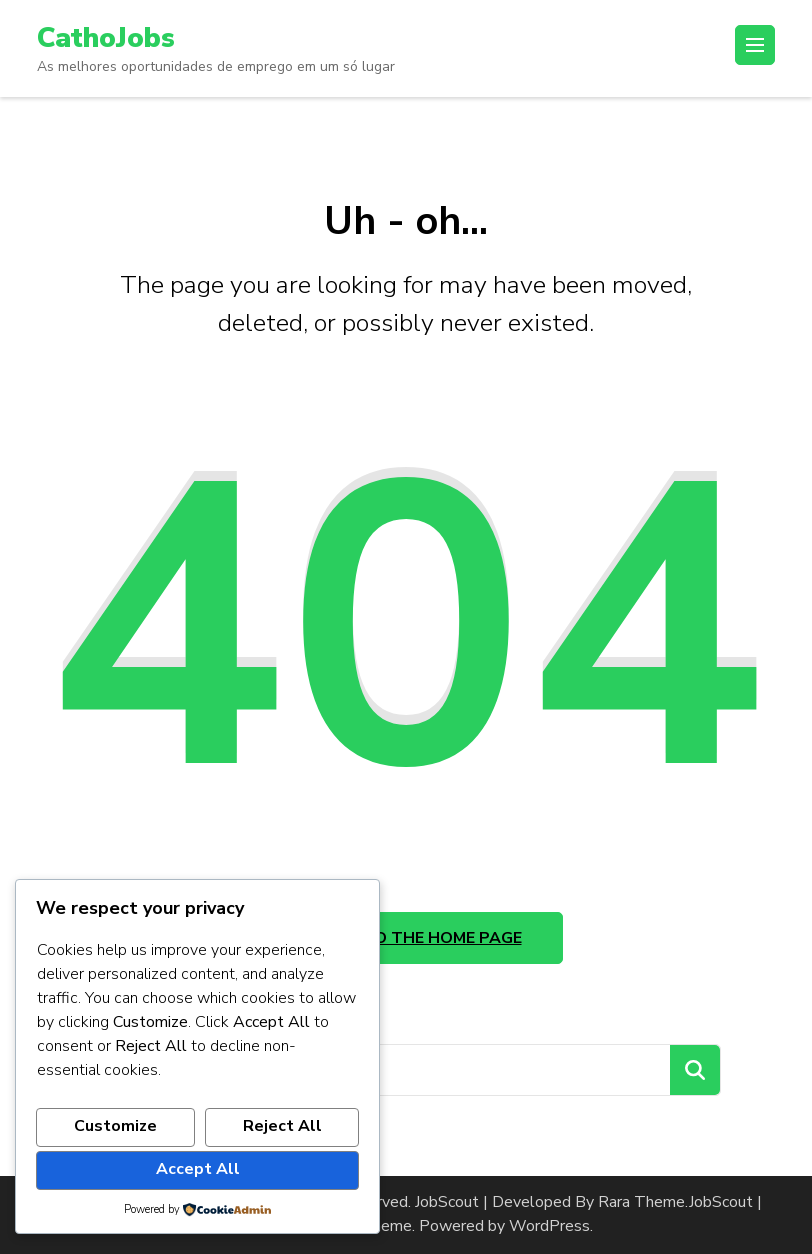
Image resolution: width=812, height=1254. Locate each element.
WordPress (549, 1226)
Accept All (198, 1169)
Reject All (282, 1126)
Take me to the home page (406, 938)
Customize (115, 1126)
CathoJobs (106, 38)
